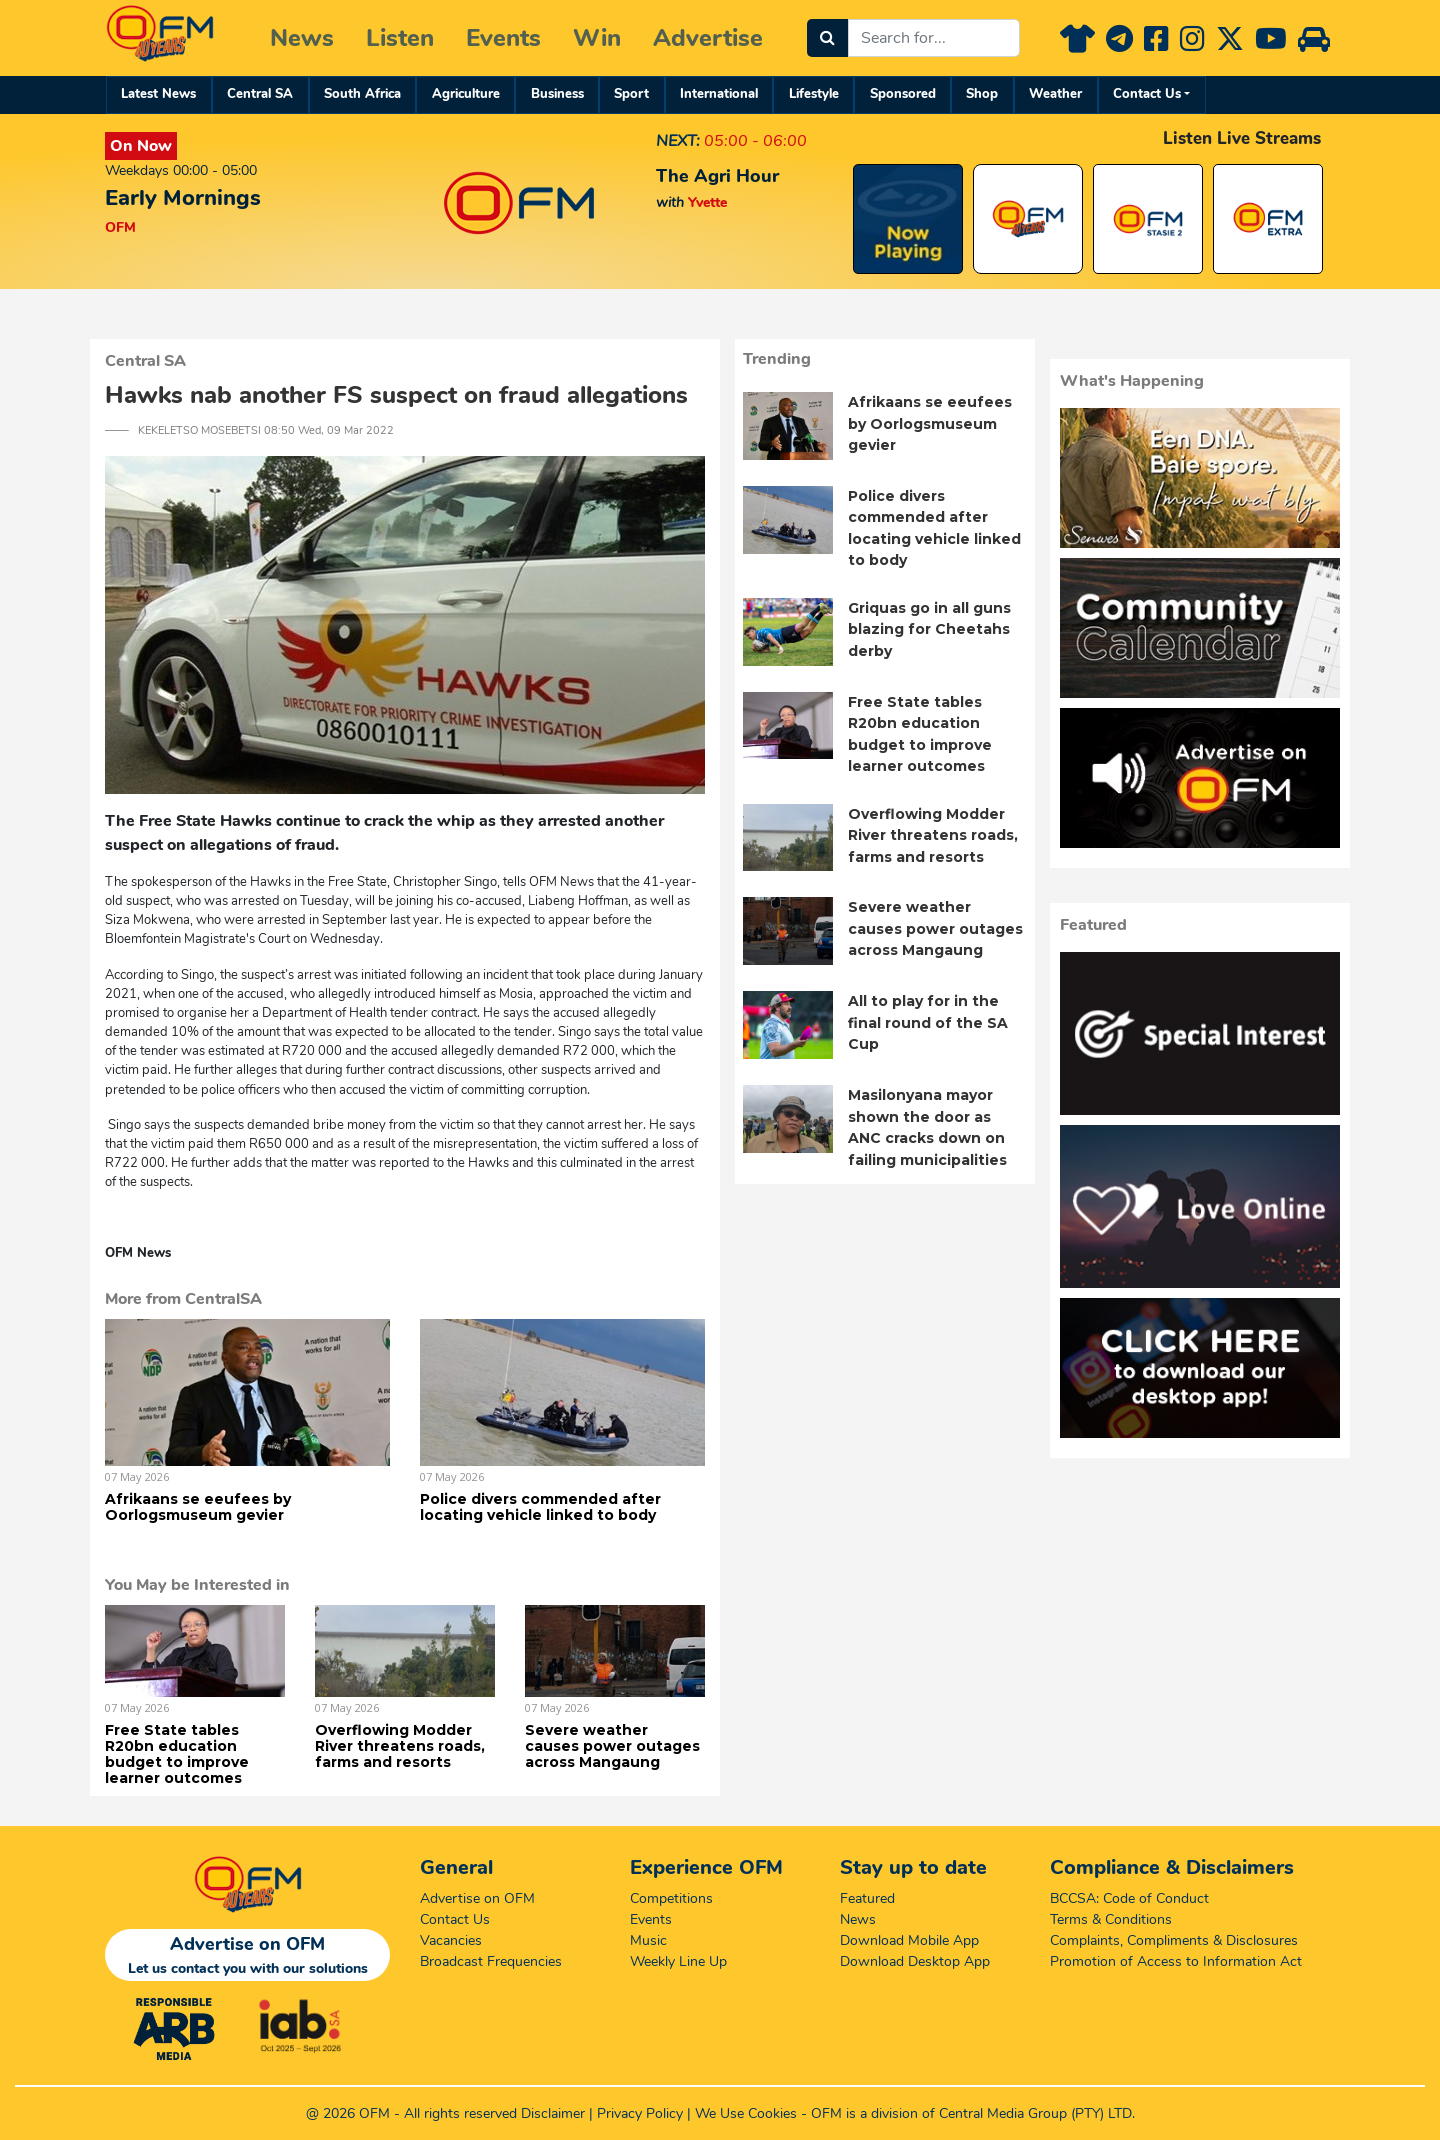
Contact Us (1147, 94)
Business (557, 94)
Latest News (158, 94)
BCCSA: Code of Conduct (1129, 1898)
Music (648, 1940)
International (719, 94)
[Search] (827, 38)
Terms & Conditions (1111, 1919)
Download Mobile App (909, 1940)
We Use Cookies (746, 2113)
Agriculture (466, 94)
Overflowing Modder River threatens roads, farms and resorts (400, 1746)
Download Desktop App (915, 1961)
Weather (1055, 94)
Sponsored (903, 94)
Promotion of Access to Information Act (1176, 1961)
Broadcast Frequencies (491, 1961)
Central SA (260, 94)
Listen (400, 38)
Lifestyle (814, 94)
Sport (631, 94)
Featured (867, 1898)
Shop (982, 94)
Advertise (708, 38)
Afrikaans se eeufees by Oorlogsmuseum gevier (198, 1507)
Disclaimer (553, 2113)
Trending (777, 359)
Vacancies (451, 1940)
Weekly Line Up (678, 1961)
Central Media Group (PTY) (1021, 2113)
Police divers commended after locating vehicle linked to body (540, 1507)
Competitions (671, 1898)
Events (503, 38)
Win (597, 38)
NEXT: (678, 141)
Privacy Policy (640, 2113)
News (302, 38)
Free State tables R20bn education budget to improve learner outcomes (177, 1754)
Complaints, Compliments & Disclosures (1174, 1940)
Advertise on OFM (477, 1898)
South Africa (362, 94)
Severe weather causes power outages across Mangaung (612, 1746)
